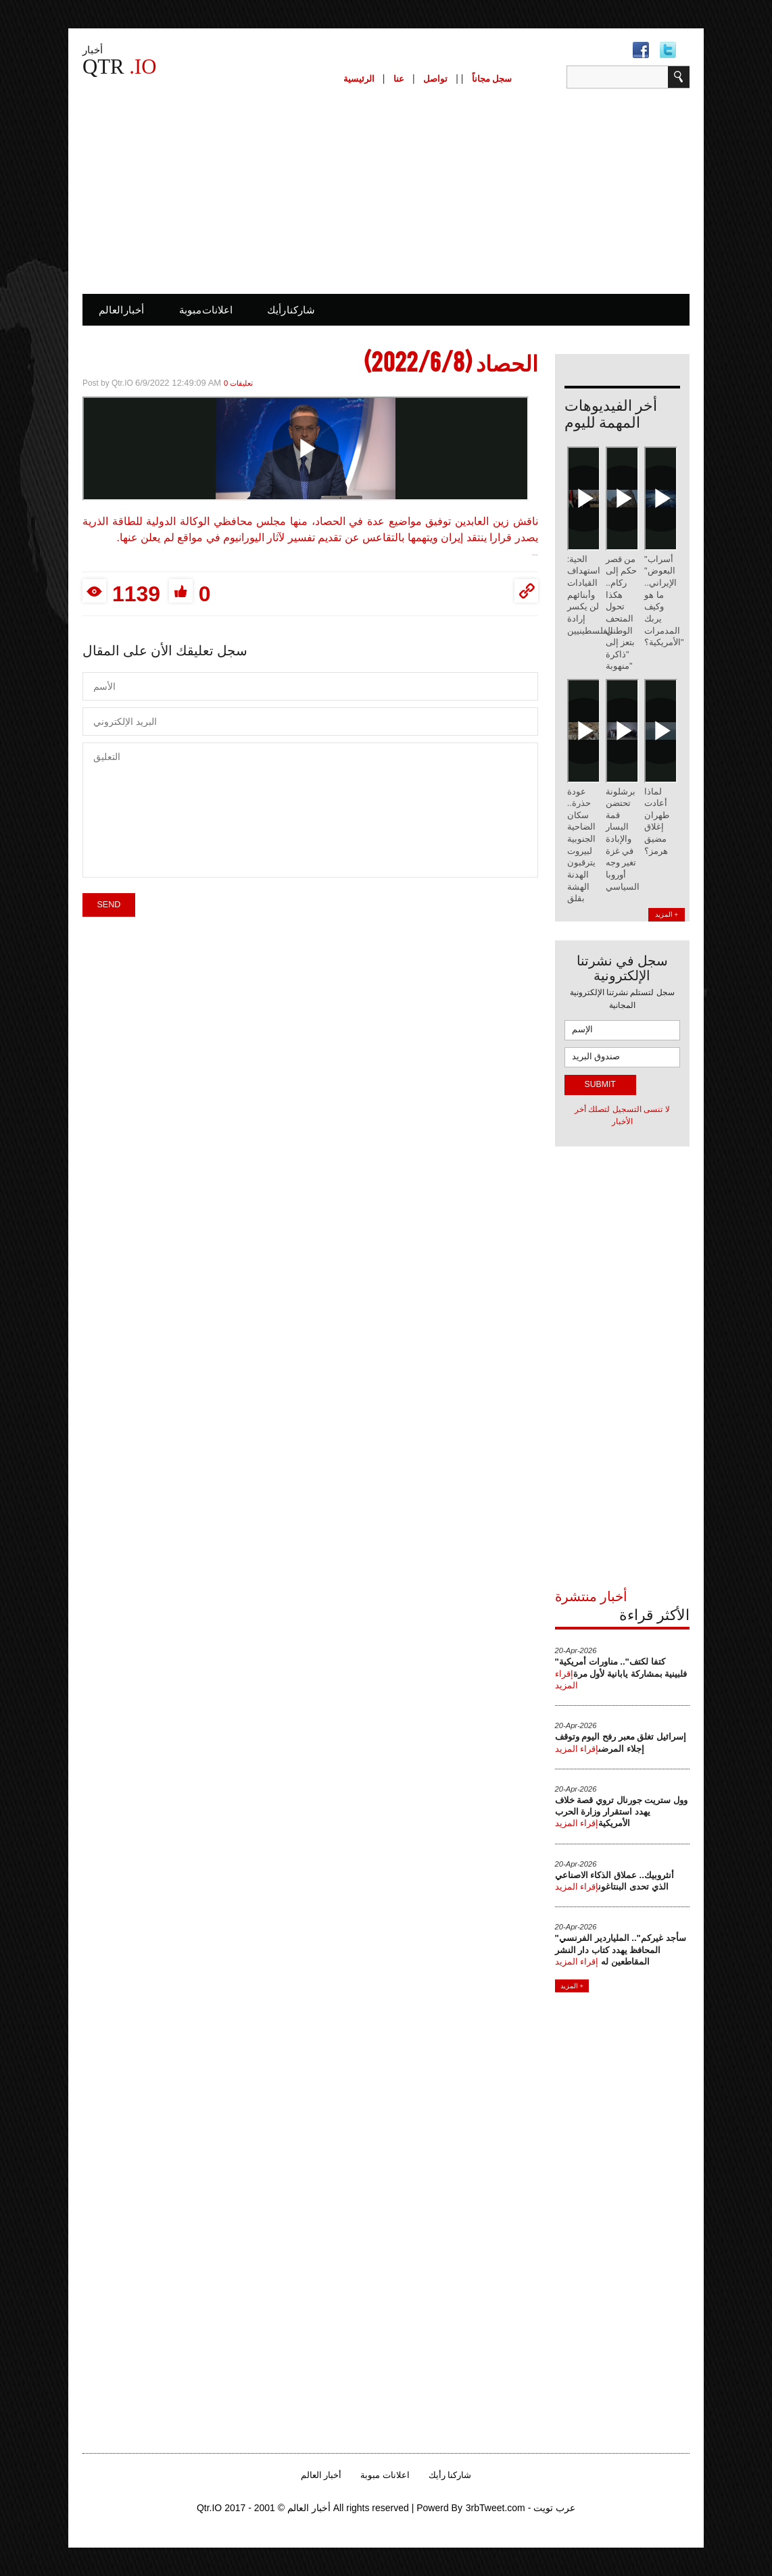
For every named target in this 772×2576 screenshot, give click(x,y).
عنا (398, 79)
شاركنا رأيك (291, 310)
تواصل (435, 79)
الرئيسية (359, 79)
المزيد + (666, 914)
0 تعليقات (238, 383)
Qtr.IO (123, 383)
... (535, 553)
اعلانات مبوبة (206, 310)
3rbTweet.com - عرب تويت (520, 2507)
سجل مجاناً (492, 79)
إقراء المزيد (577, 1749)
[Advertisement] (386, 189)
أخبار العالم (121, 310)
